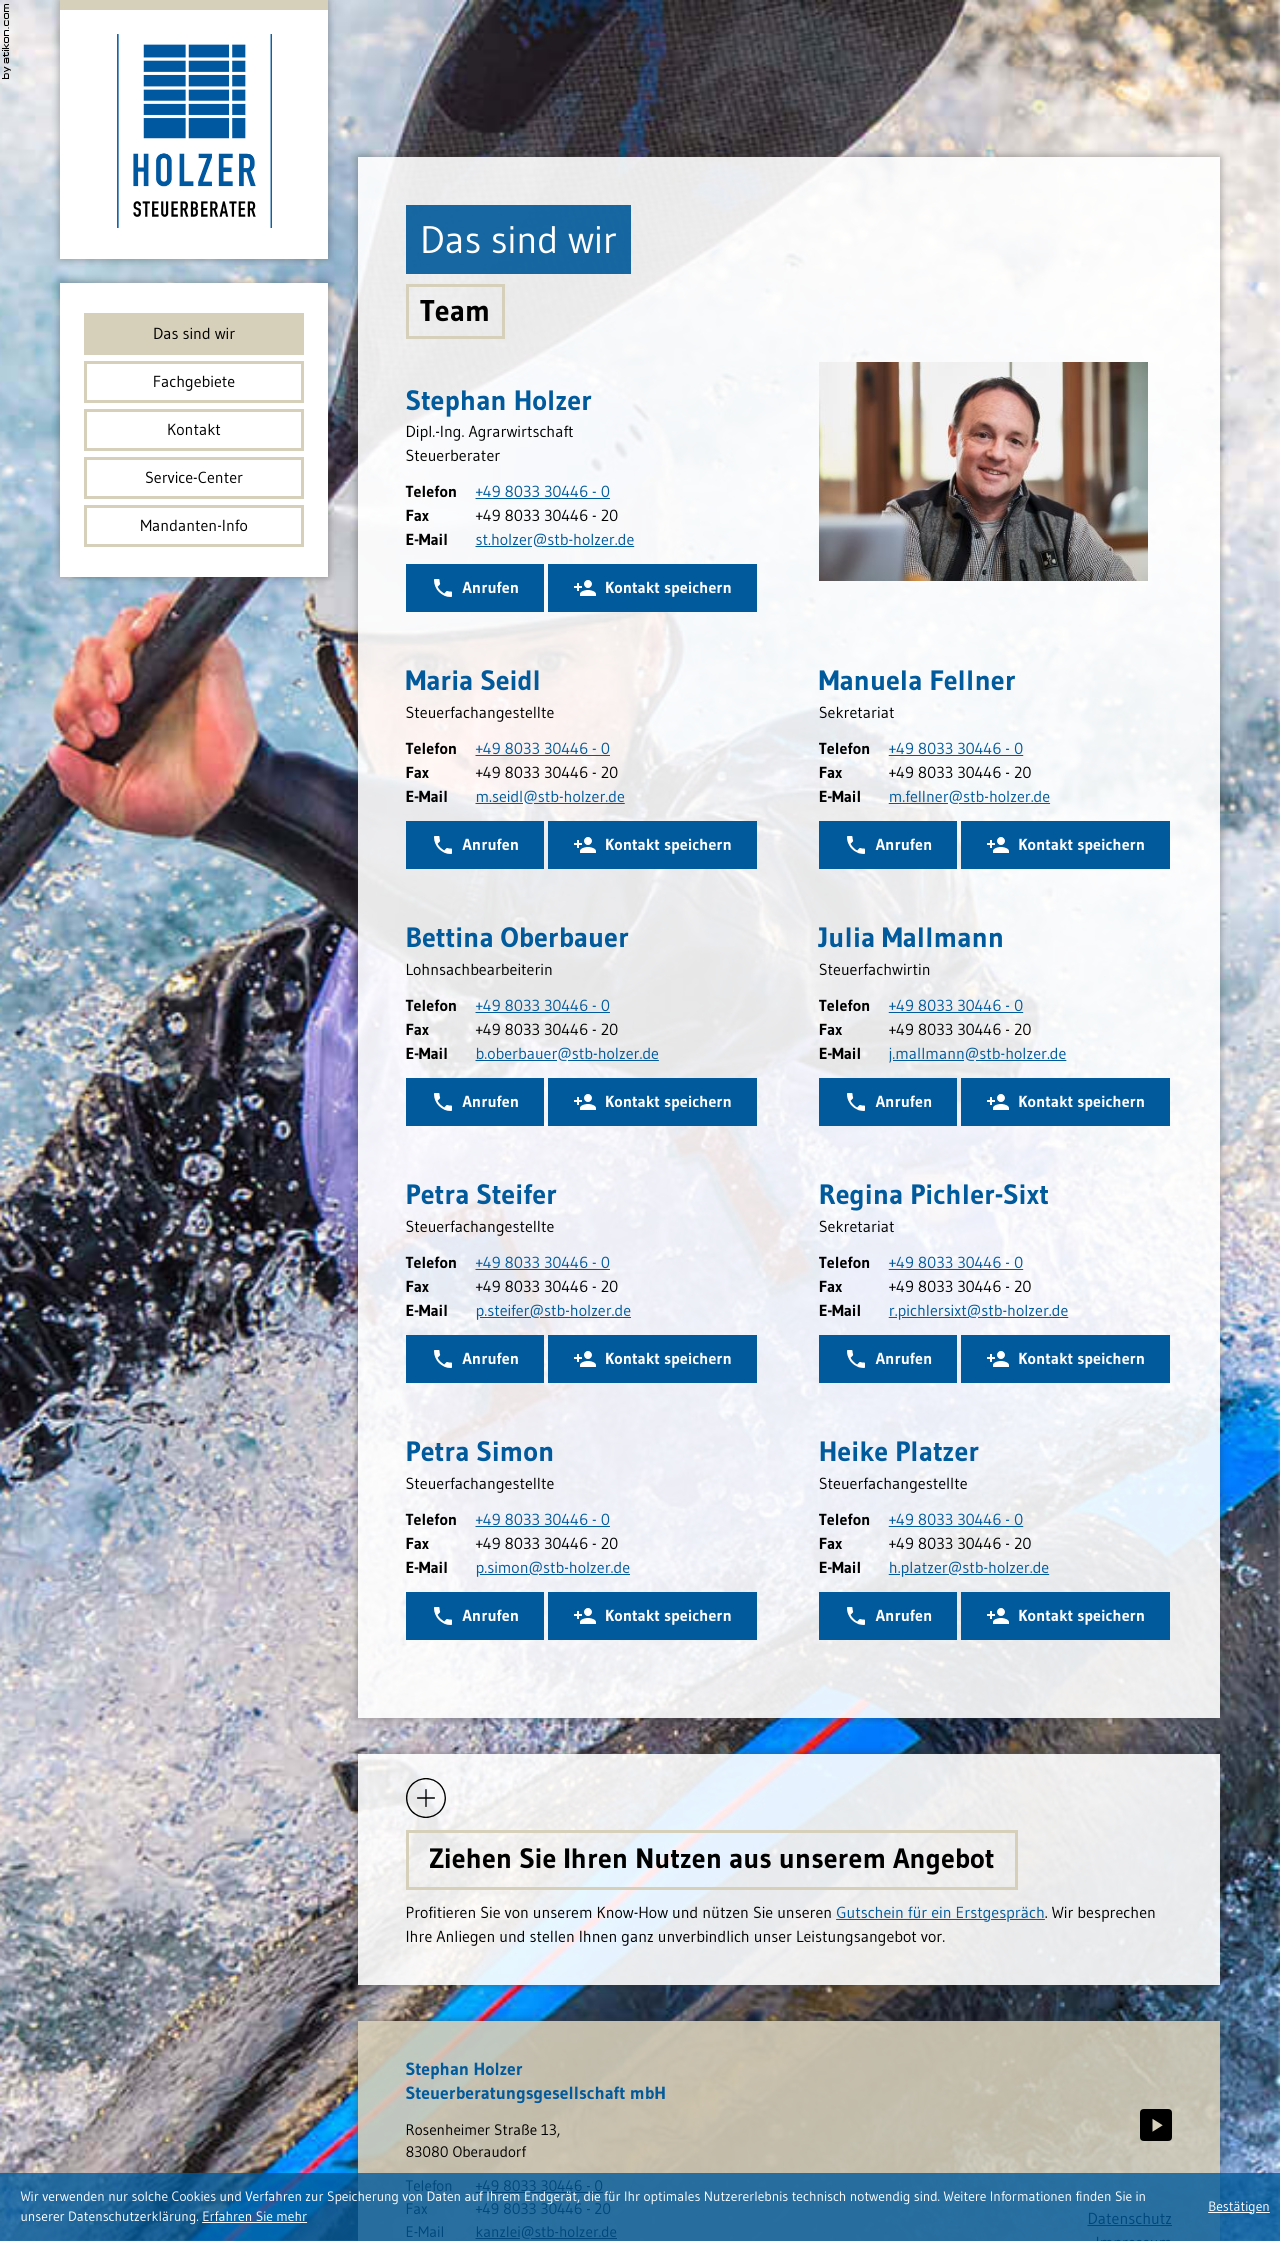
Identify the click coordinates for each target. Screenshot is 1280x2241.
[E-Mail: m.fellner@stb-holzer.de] (969, 797)
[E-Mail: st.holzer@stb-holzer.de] (555, 540)
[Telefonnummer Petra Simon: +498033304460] (543, 1520)
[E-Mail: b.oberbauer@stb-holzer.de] (567, 1054)
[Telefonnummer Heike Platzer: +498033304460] (956, 1520)
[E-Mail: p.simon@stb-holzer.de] (553, 1568)
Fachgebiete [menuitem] (194, 382)
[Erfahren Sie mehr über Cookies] (254, 2216)
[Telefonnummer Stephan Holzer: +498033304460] (543, 492)
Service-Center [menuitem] (194, 478)
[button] (652, 588)
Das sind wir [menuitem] (194, 334)
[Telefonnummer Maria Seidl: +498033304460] (543, 749)
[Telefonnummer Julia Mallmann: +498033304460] (956, 1006)
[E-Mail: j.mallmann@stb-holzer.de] (978, 1054)
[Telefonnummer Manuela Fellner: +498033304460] (956, 749)
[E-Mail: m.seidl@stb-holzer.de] (550, 797)
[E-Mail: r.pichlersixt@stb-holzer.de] (979, 1311)
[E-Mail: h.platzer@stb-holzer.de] (969, 1568)
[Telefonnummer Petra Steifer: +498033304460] (543, 1263)
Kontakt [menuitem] (194, 430)
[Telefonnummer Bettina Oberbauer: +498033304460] (543, 1006)
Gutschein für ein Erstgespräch (940, 1913)
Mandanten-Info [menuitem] (193, 526)
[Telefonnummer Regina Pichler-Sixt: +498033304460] (956, 1263)
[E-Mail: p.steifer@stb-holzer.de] (554, 1311)
